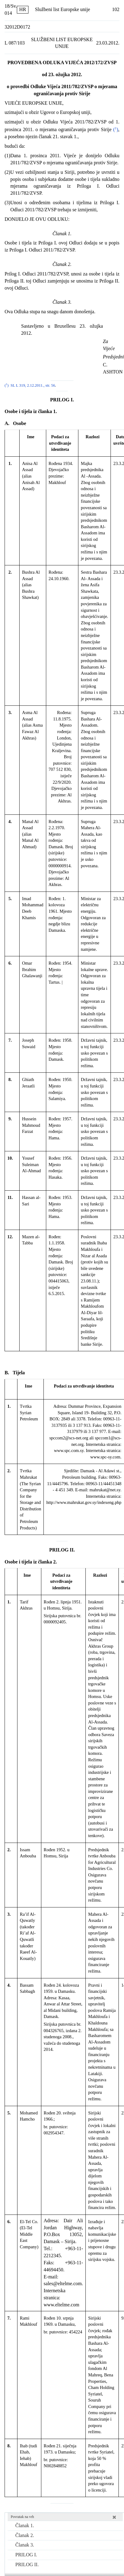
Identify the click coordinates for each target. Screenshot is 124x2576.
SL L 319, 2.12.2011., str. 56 (32, 385)
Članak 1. (24, 2525)
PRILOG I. (26, 2554)
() (114, 129)
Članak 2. (24, 2535)
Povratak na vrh (22, 2517)
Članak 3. (24, 2544)
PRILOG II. (27, 2564)
